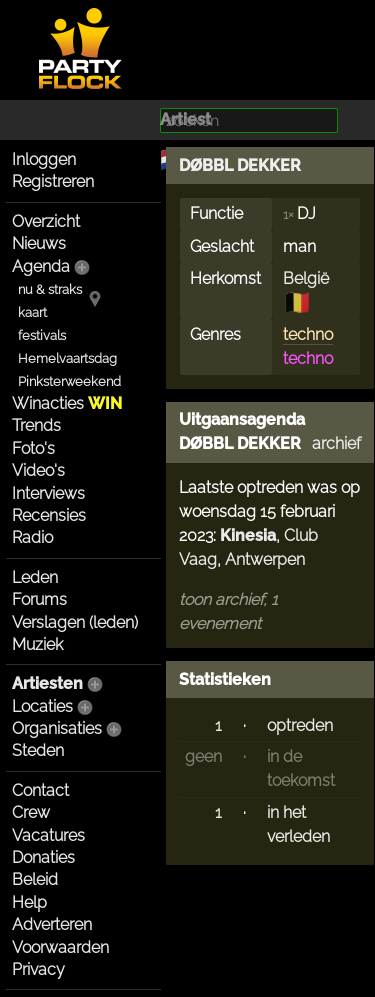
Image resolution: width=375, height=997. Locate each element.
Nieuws (39, 243)
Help (29, 902)
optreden (300, 725)
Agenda (41, 266)
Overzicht (46, 221)
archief (336, 443)
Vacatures (48, 835)
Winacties (67, 403)
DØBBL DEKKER (240, 165)
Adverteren (52, 924)
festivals (42, 335)
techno (308, 334)
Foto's (33, 448)
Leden (35, 577)
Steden (38, 750)
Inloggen (44, 159)
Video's (38, 470)
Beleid (35, 879)
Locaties (42, 706)
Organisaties (57, 728)
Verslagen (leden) (75, 622)
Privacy (38, 969)
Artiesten (47, 683)
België (306, 278)
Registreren (53, 181)
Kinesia (248, 535)
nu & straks (50, 289)
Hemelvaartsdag (67, 358)
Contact (40, 790)
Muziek (37, 644)
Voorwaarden (60, 947)
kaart (32, 312)
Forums (39, 599)
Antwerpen (265, 559)
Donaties (43, 857)
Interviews (48, 493)
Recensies (49, 515)
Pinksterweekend (69, 381)
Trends (36, 425)
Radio (32, 537)
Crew (31, 812)
